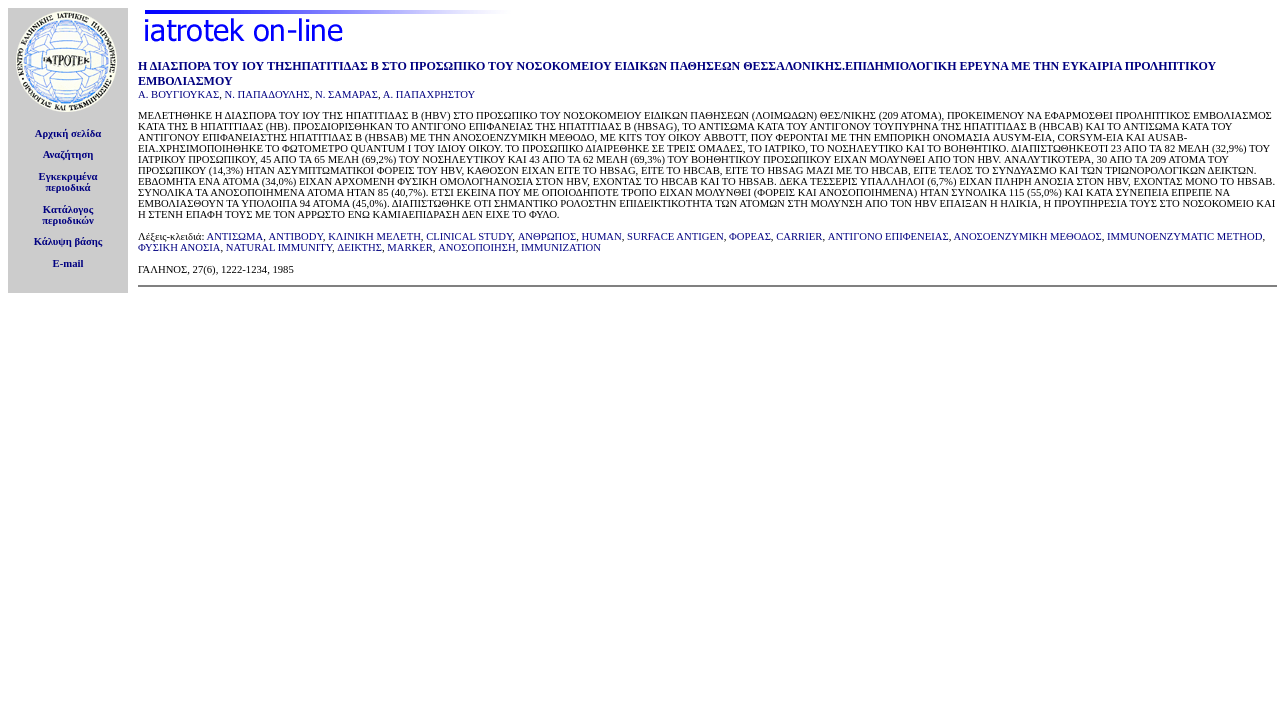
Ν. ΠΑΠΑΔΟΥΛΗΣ (266, 94)
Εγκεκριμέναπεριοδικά (68, 182)
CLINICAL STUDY (469, 236)
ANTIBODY (296, 236)
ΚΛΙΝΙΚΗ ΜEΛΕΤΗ (374, 236)
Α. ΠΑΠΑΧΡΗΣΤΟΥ (429, 94)
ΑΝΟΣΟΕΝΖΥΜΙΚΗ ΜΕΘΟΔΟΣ (1028, 236)
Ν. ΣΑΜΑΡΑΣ (346, 94)
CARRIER (799, 236)
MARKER (410, 247)
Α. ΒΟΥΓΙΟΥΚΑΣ (178, 94)
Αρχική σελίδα (68, 133)
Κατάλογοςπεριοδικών (68, 215)
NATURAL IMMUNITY (279, 247)
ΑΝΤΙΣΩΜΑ (234, 236)
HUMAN (602, 236)
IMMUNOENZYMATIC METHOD (1184, 236)
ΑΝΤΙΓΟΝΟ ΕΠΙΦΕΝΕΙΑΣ (888, 236)
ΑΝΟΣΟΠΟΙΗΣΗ (477, 247)
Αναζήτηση (68, 154)
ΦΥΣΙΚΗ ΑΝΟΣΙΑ (179, 247)
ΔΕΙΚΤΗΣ (359, 247)
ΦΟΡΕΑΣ (750, 236)
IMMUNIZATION (561, 247)
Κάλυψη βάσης (68, 241)
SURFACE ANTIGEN (675, 236)
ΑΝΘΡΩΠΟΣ (547, 236)
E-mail (68, 263)
